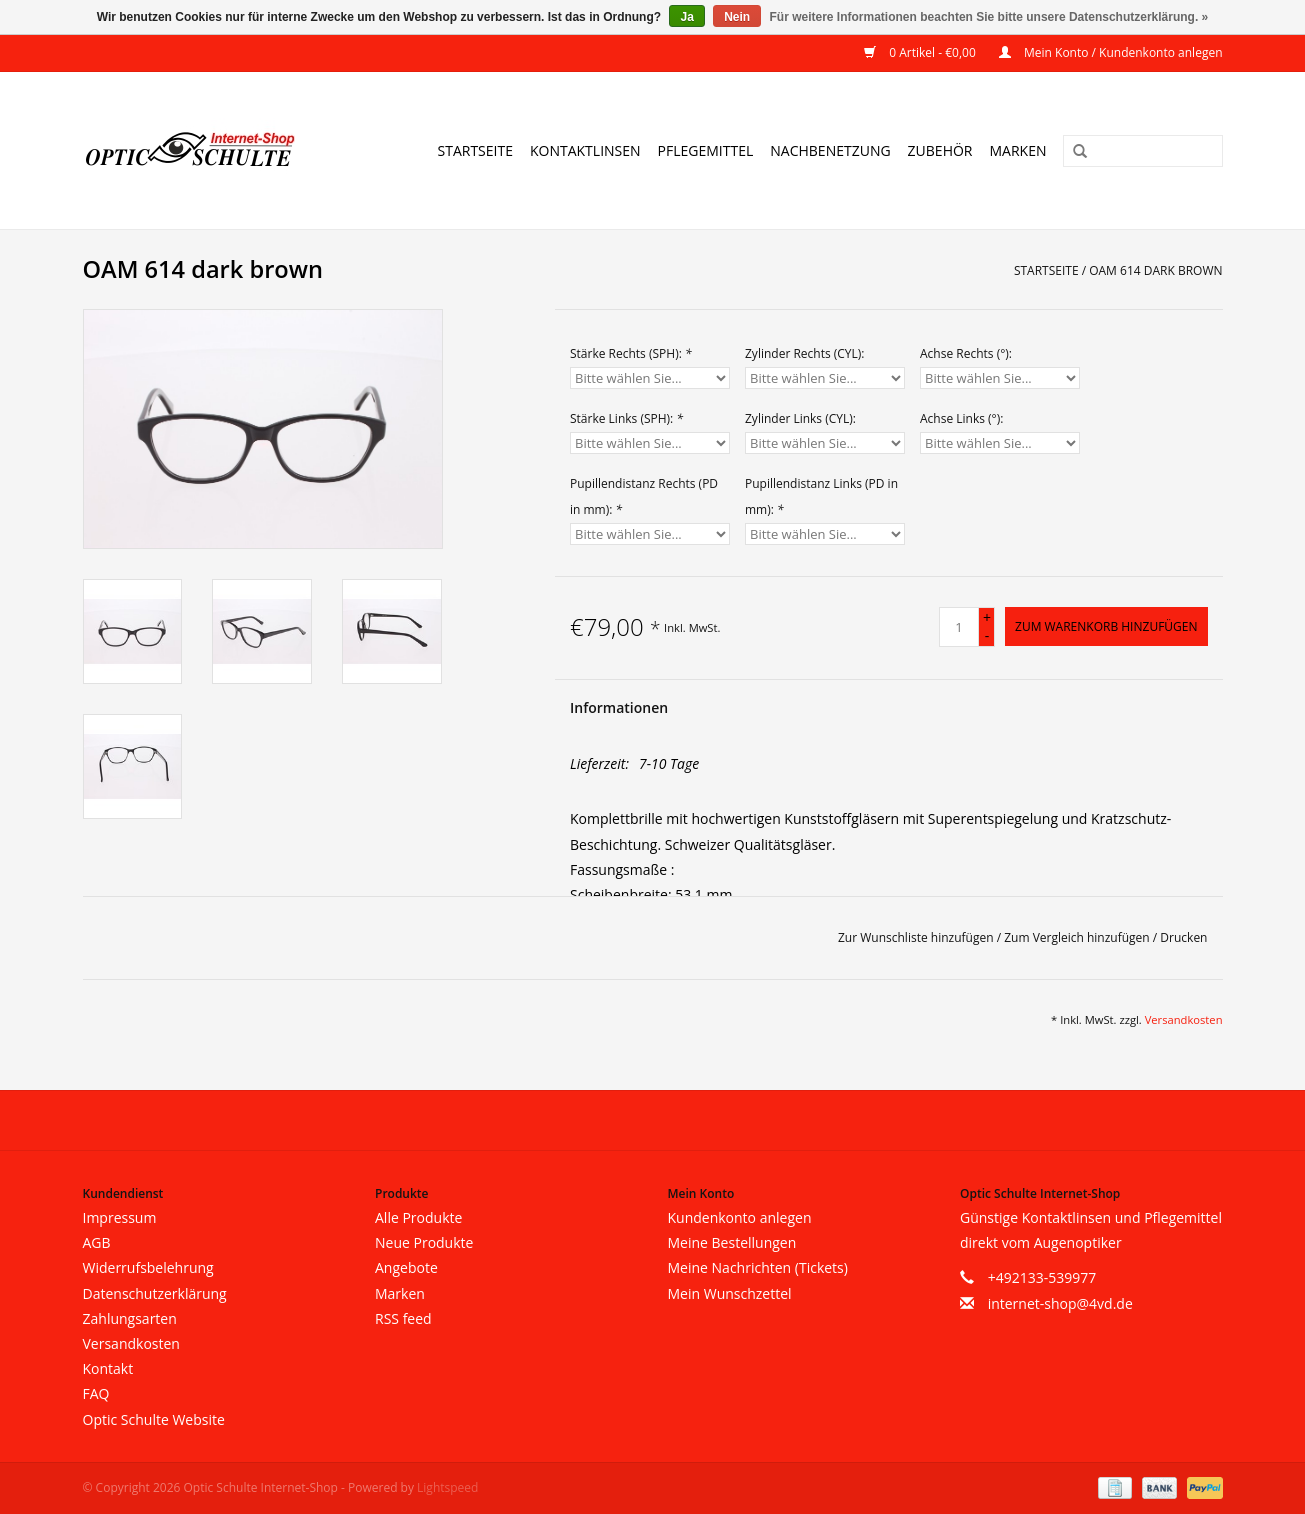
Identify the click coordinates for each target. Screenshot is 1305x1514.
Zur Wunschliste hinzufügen (917, 937)
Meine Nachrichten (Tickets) (758, 1267)
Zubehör (940, 150)
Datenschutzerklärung (155, 1293)
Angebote (406, 1267)
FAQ (96, 1393)
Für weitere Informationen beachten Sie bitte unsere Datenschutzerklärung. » (989, 17)
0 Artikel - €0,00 (921, 52)
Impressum (120, 1217)
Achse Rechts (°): (966, 353)
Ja (686, 17)
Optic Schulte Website (154, 1419)
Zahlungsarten (130, 1318)
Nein (737, 17)
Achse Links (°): (961, 418)
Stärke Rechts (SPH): (631, 353)
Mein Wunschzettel (730, 1293)
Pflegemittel (706, 150)
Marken (1018, 150)
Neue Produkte (424, 1242)
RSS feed (403, 1318)
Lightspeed (447, 1487)
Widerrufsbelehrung (148, 1267)
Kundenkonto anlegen (740, 1217)
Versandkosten (1184, 1019)
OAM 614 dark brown (1155, 270)
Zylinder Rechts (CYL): (805, 353)
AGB (97, 1242)
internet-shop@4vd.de (1060, 1303)
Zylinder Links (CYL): (800, 418)
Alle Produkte (418, 1217)
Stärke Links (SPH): (626, 418)
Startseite (475, 150)
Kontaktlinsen (585, 150)
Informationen (619, 707)
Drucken (1183, 937)
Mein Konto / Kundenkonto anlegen (1111, 52)
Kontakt (108, 1368)
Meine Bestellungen (732, 1242)
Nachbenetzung (830, 150)
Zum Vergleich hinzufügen (1078, 937)
